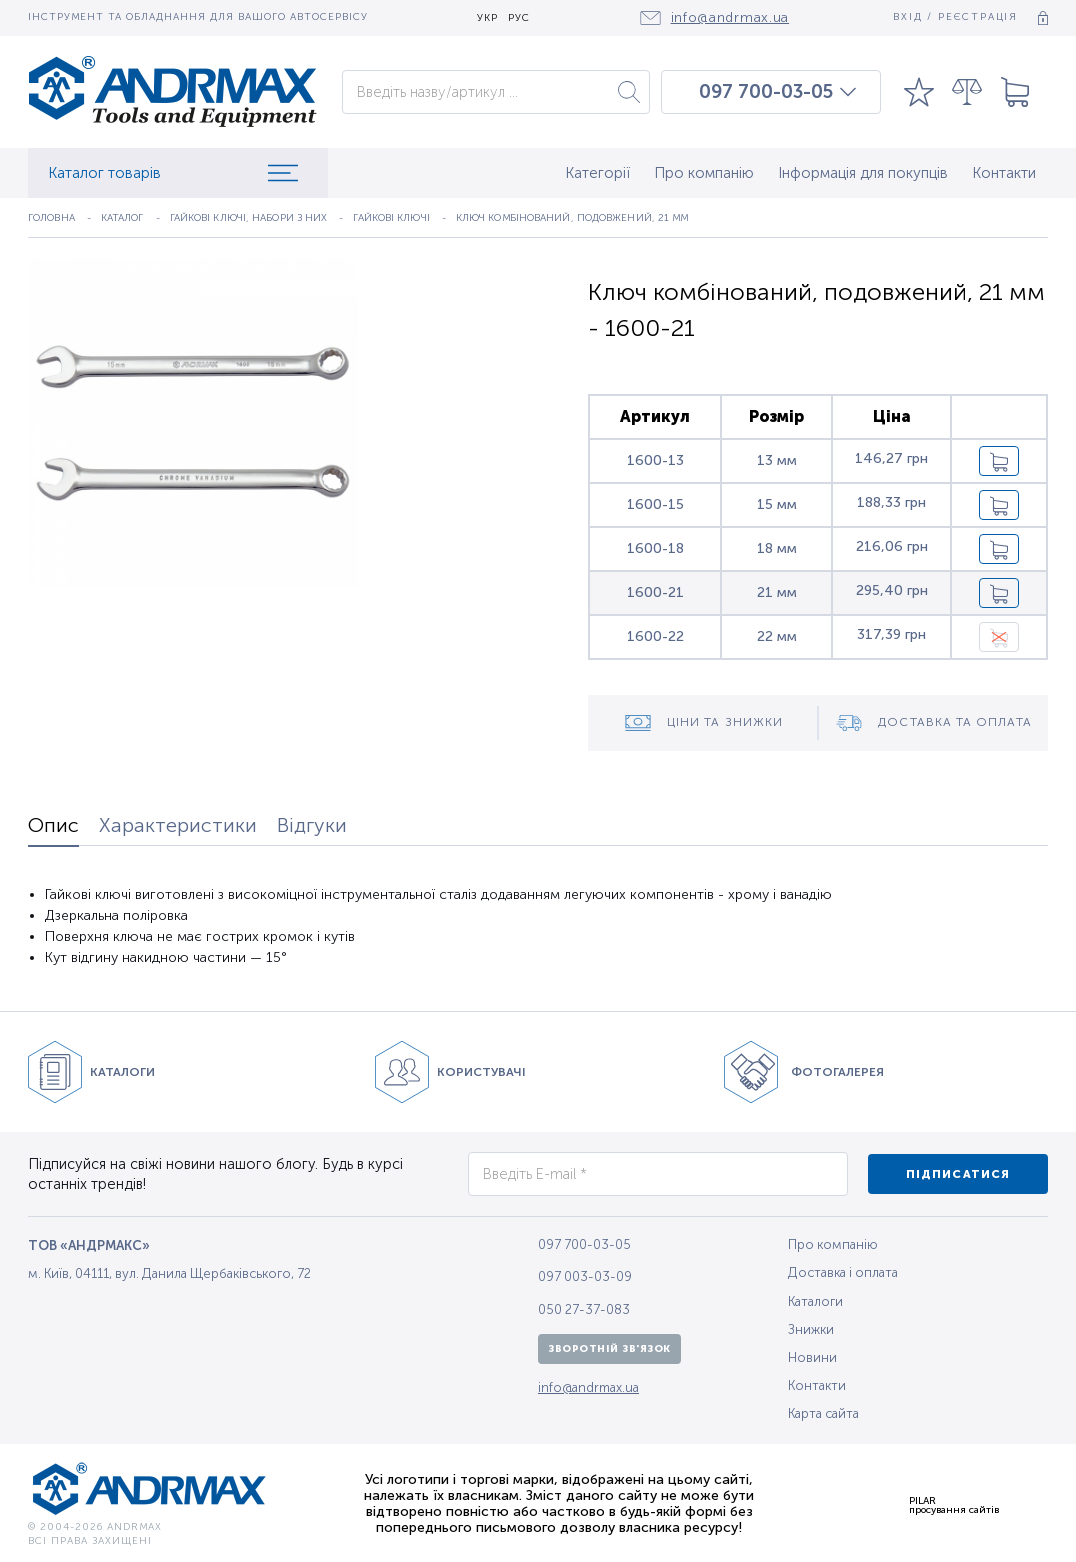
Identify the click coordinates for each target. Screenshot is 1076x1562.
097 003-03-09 (585, 1276)
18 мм (777, 548)
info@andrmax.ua (588, 1387)
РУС (519, 18)
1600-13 (655, 460)
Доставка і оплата (843, 1272)
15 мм (777, 504)
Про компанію (704, 173)
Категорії (597, 173)
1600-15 (655, 504)
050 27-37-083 (584, 1309)
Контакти (1004, 173)
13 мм (777, 460)
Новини (812, 1357)
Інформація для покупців (863, 173)
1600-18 (655, 548)
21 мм (777, 592)
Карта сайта (823, 1413)
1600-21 (655, 592)
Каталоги (815, 1301)
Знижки (811, 1329)
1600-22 (655, 636)
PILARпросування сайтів (954, 1505)
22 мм (777, 636)
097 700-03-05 (766, 92)
